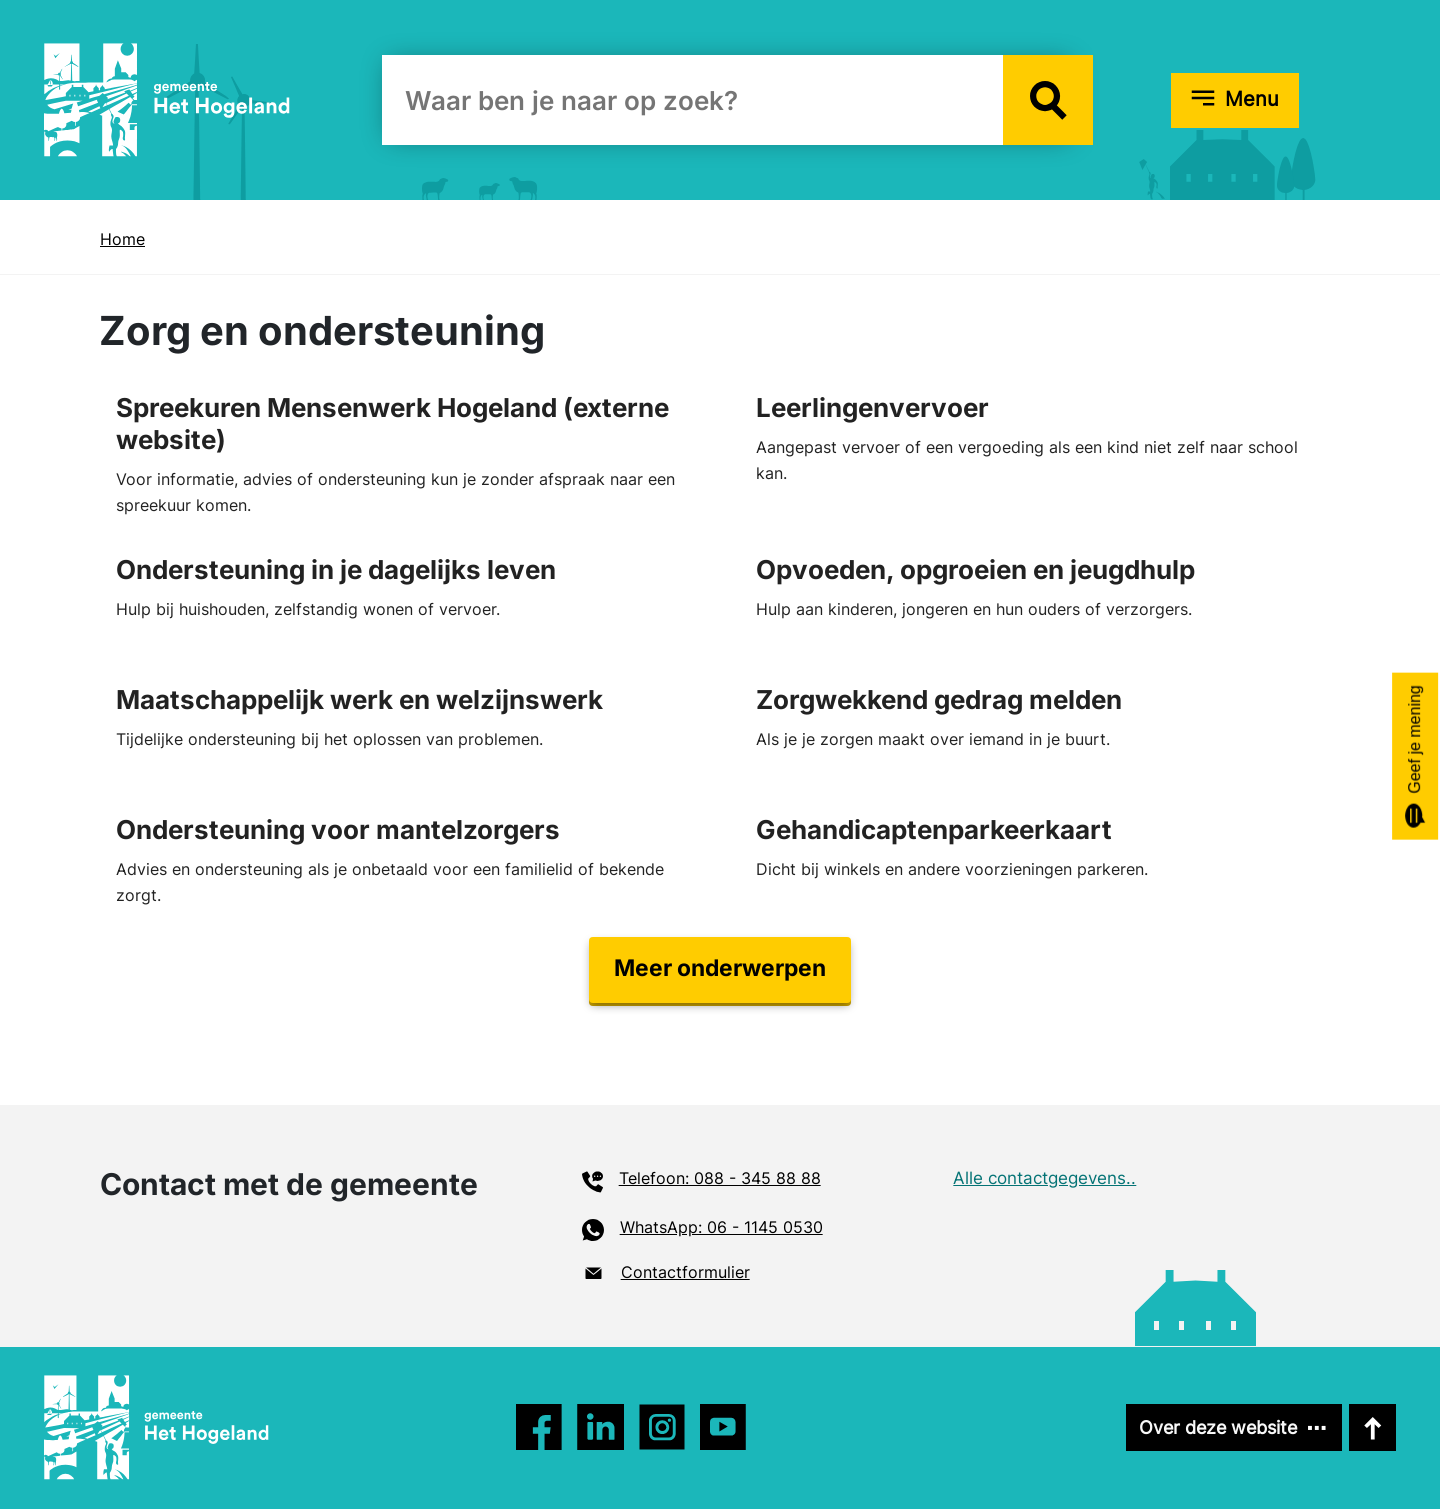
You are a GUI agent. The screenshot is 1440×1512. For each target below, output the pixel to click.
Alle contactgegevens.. (1044, 1182)
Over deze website (1212, 1431)
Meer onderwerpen (719, 971)
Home (122, 239)
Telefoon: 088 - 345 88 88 (720, 1182)
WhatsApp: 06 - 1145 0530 (721, 1231)
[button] (1048, 100)
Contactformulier (685, 1275)
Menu (1252, 99)
